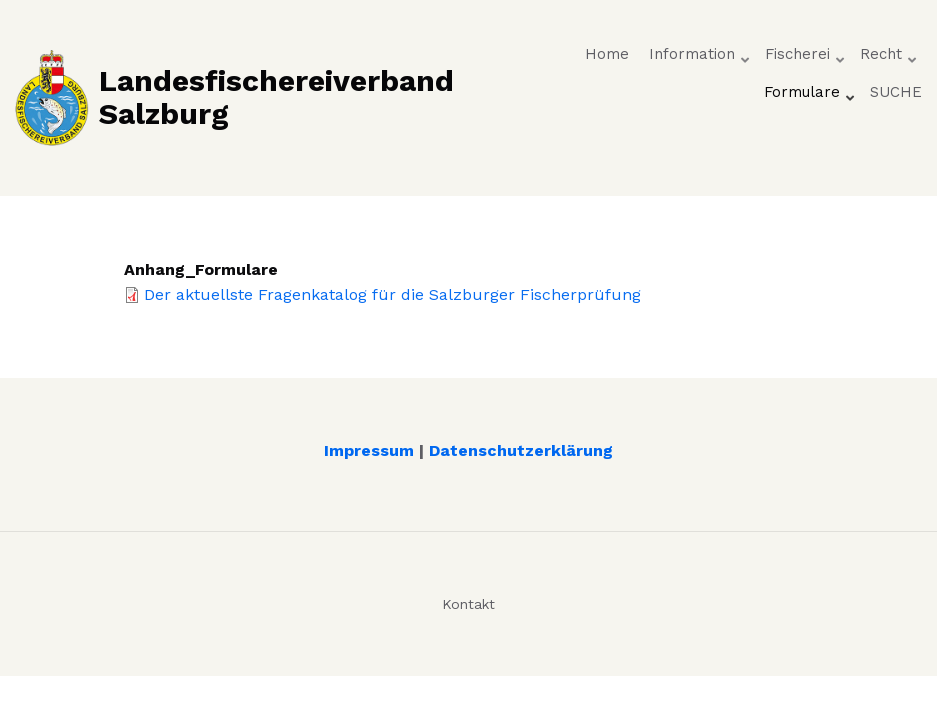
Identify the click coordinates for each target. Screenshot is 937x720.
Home (607, 54)
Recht (889, 59)
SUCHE (896, 92)
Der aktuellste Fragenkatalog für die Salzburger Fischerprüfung (392, 294)
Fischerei (806, 59)
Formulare (810, 97)
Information (700, 59)
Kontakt (468, 604)
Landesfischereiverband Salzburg (276, 97)
